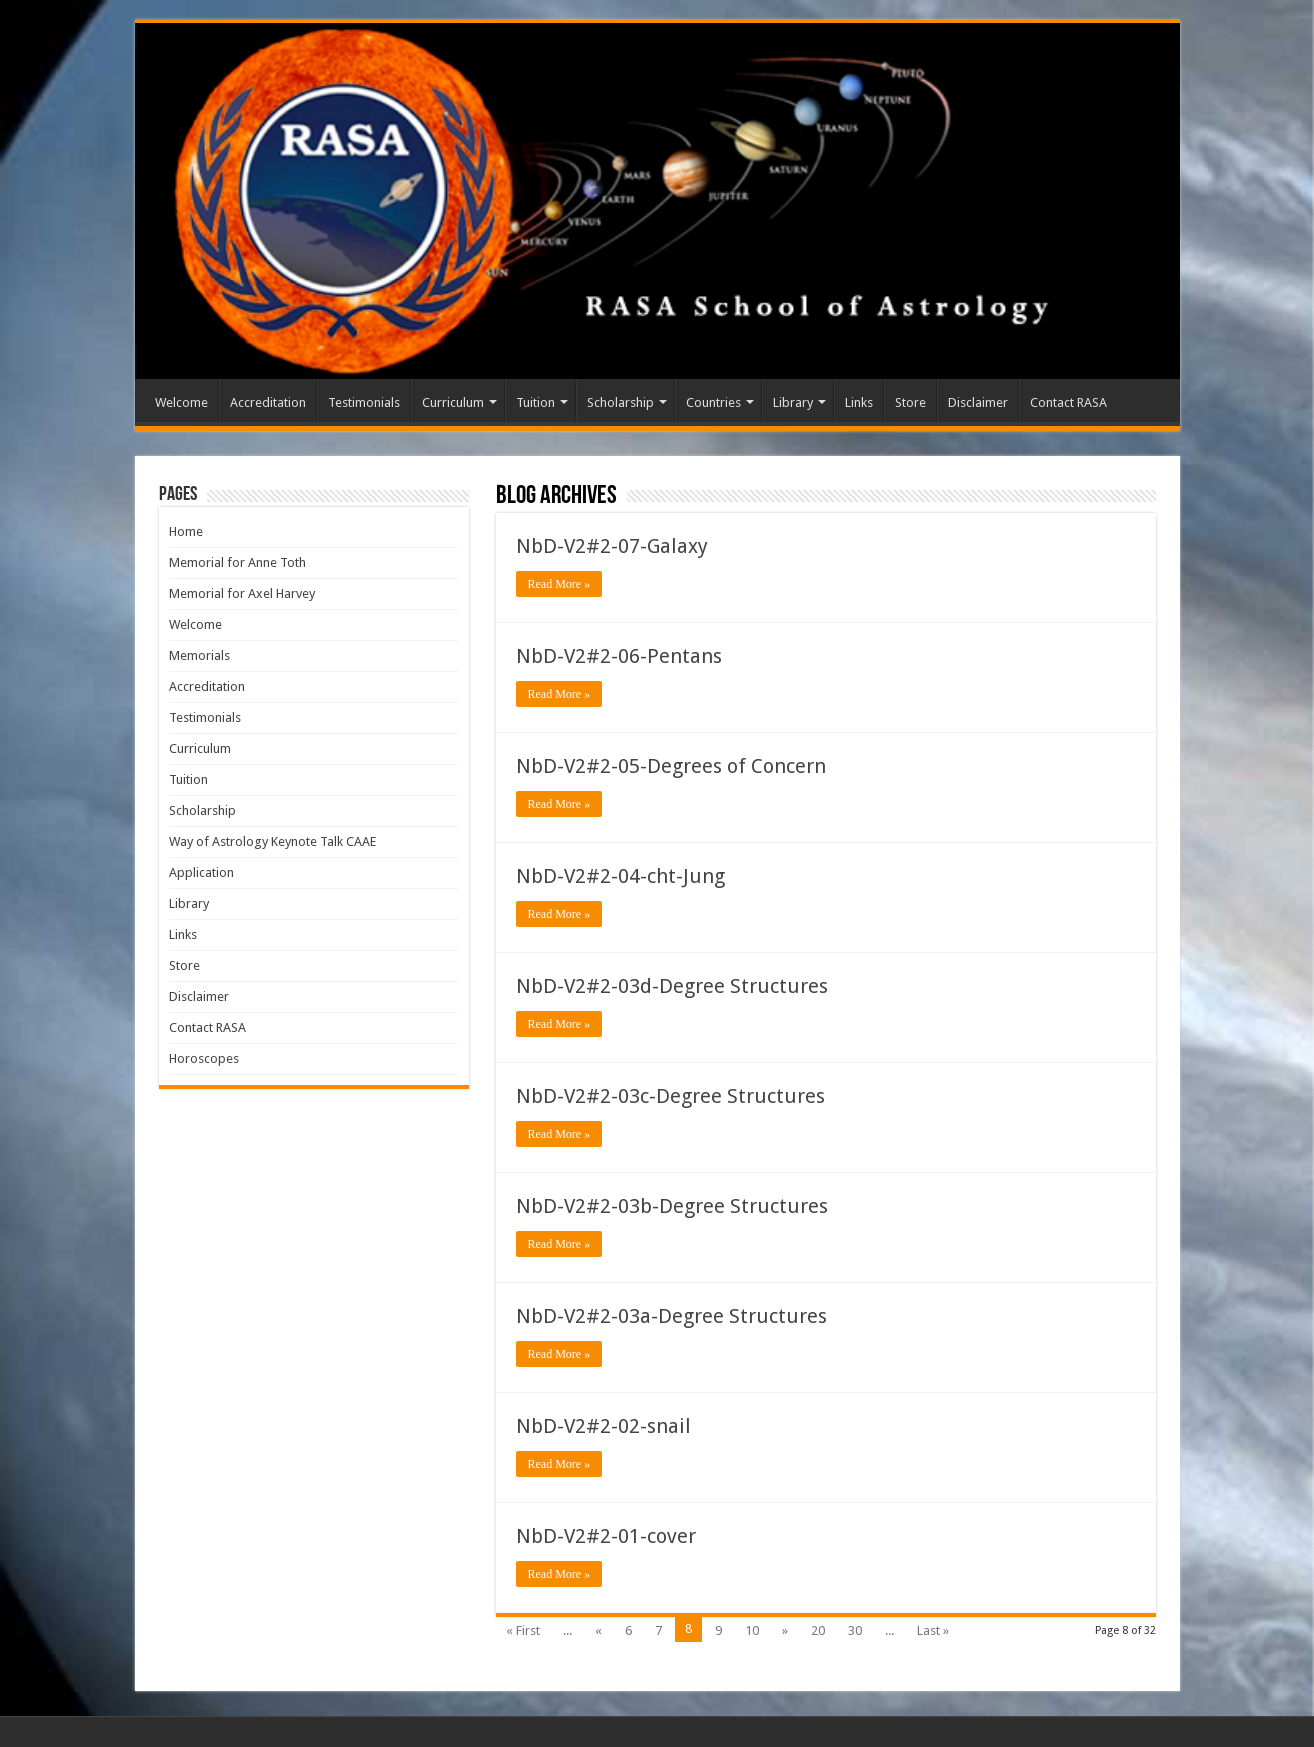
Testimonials (364, 402)
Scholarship (620, 402)
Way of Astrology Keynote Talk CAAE (272, 841)
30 (855, 1630)
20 (818, 1630)
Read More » (559, 584)
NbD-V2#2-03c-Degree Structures (670, 1096)
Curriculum (453, 402)
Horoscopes (204, 1058)
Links (859, 402)
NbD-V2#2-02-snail (603, 1426)
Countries (713, 402)
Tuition (535, 402)
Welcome (181, 402)
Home (186, 531)
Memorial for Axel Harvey (242, 593)
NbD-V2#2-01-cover (606, 1536)
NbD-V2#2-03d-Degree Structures (672, 986)
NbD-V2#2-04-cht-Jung (620, 876)
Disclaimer (978, 402)
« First (523, 1630)
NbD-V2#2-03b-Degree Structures (672, 1206)
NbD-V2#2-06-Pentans (619, 656)
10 (752, 1630)
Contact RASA (1068, 402)
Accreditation (268, 402)
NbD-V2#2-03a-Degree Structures (671, 1316)
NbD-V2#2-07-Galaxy (612, 546)
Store (910, 402)
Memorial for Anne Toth (237, 562)
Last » (933, 1630)
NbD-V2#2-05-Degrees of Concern (671, 766)
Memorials (199, 655)
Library (793, 402)
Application (201, 872)
